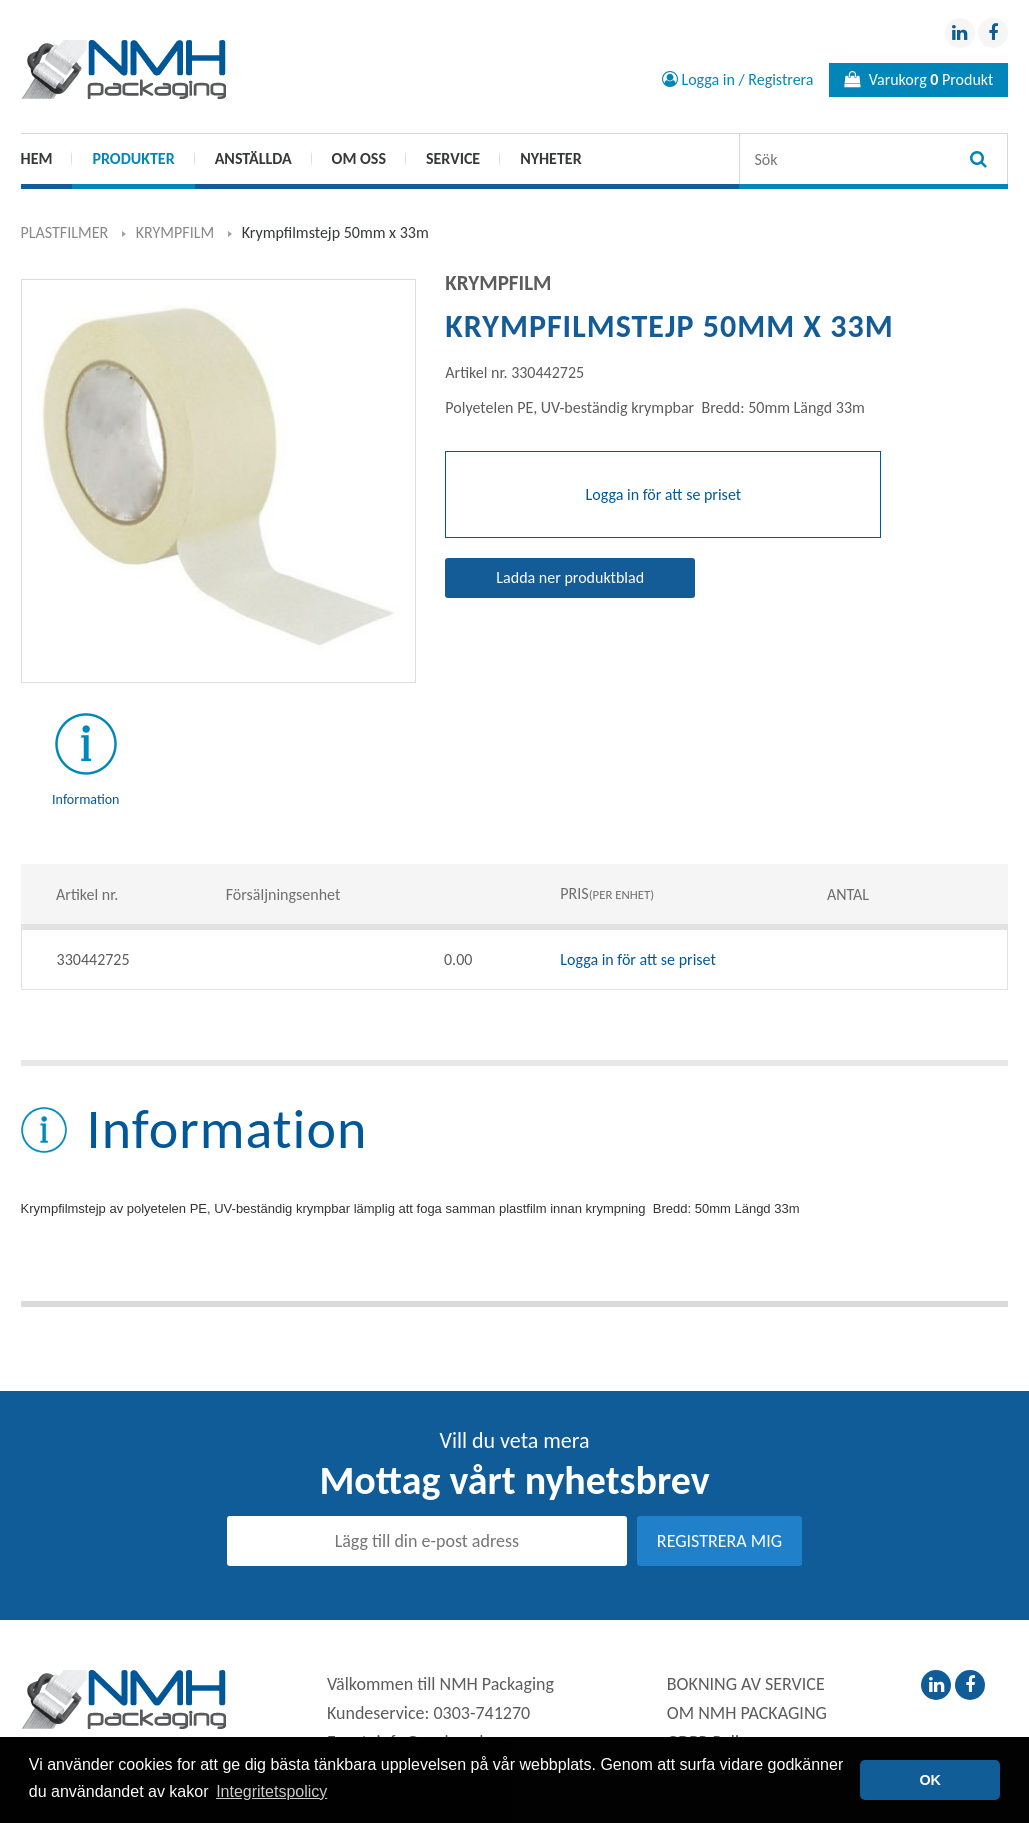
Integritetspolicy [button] (271, 1791)
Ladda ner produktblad (570, 577)
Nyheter (550, 158)
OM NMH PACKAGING (747, 1713)
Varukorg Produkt (918, 79)
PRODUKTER (133, 158)
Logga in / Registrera (738, 79)
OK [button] (930, 1780)
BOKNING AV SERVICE (746, 1684)
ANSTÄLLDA (253, 158)
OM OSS (359, 158)
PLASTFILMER (65, 232)
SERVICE (453, 158)
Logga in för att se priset (638, 959)
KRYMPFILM (175, 232)
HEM (37, 158)
